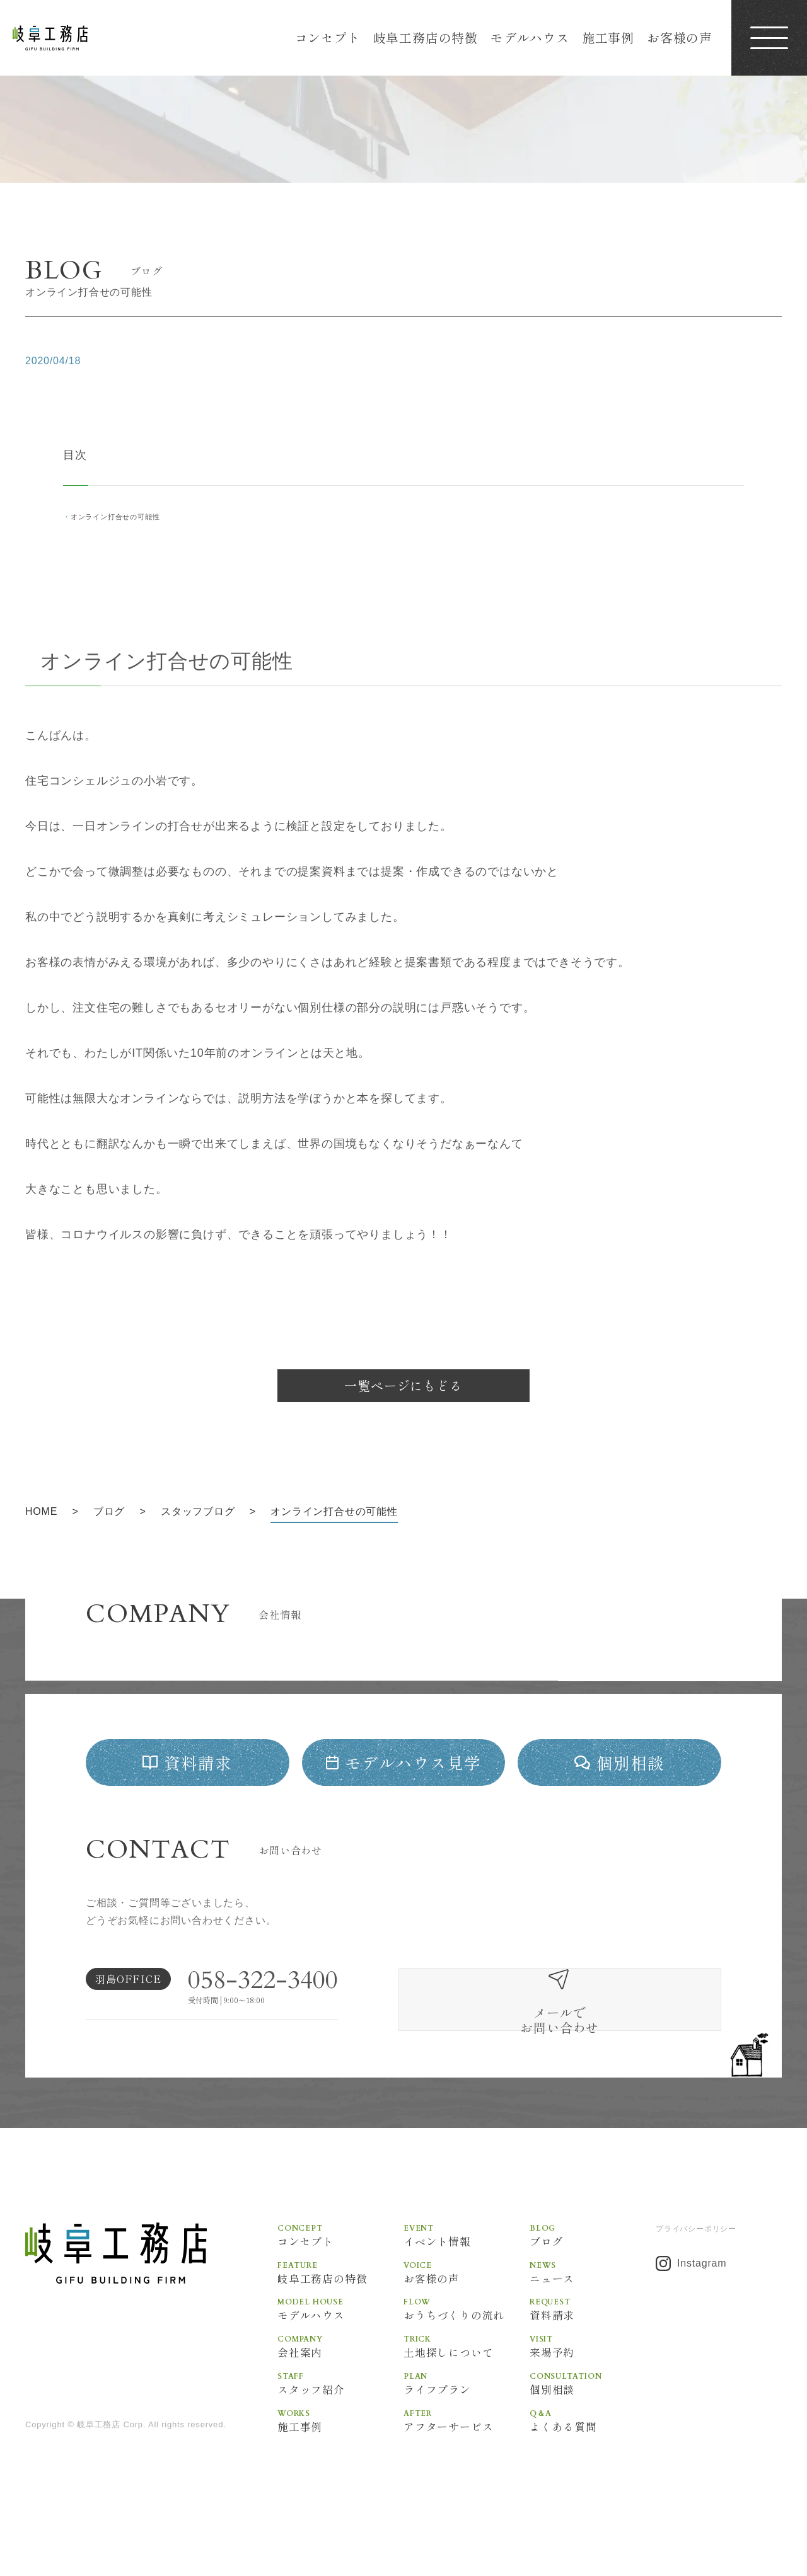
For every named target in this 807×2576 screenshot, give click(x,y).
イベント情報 (467, 2279)
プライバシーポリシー (696, 2273)
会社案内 (340, 2393)
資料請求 (593, 2355)
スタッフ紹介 (340, 2431)
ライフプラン (467, 2431)
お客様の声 (679, 37)
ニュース (593, 2317)
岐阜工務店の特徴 (425, 37)
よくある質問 (593, 2468)
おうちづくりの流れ (467, 2355)
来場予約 (593, 2393)
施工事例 (608, 37)
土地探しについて (467, 2393)
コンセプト (328, 37)
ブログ (593, 2279)
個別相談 (593, 2431)
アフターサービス (467, 2468)
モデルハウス (530, 37)
